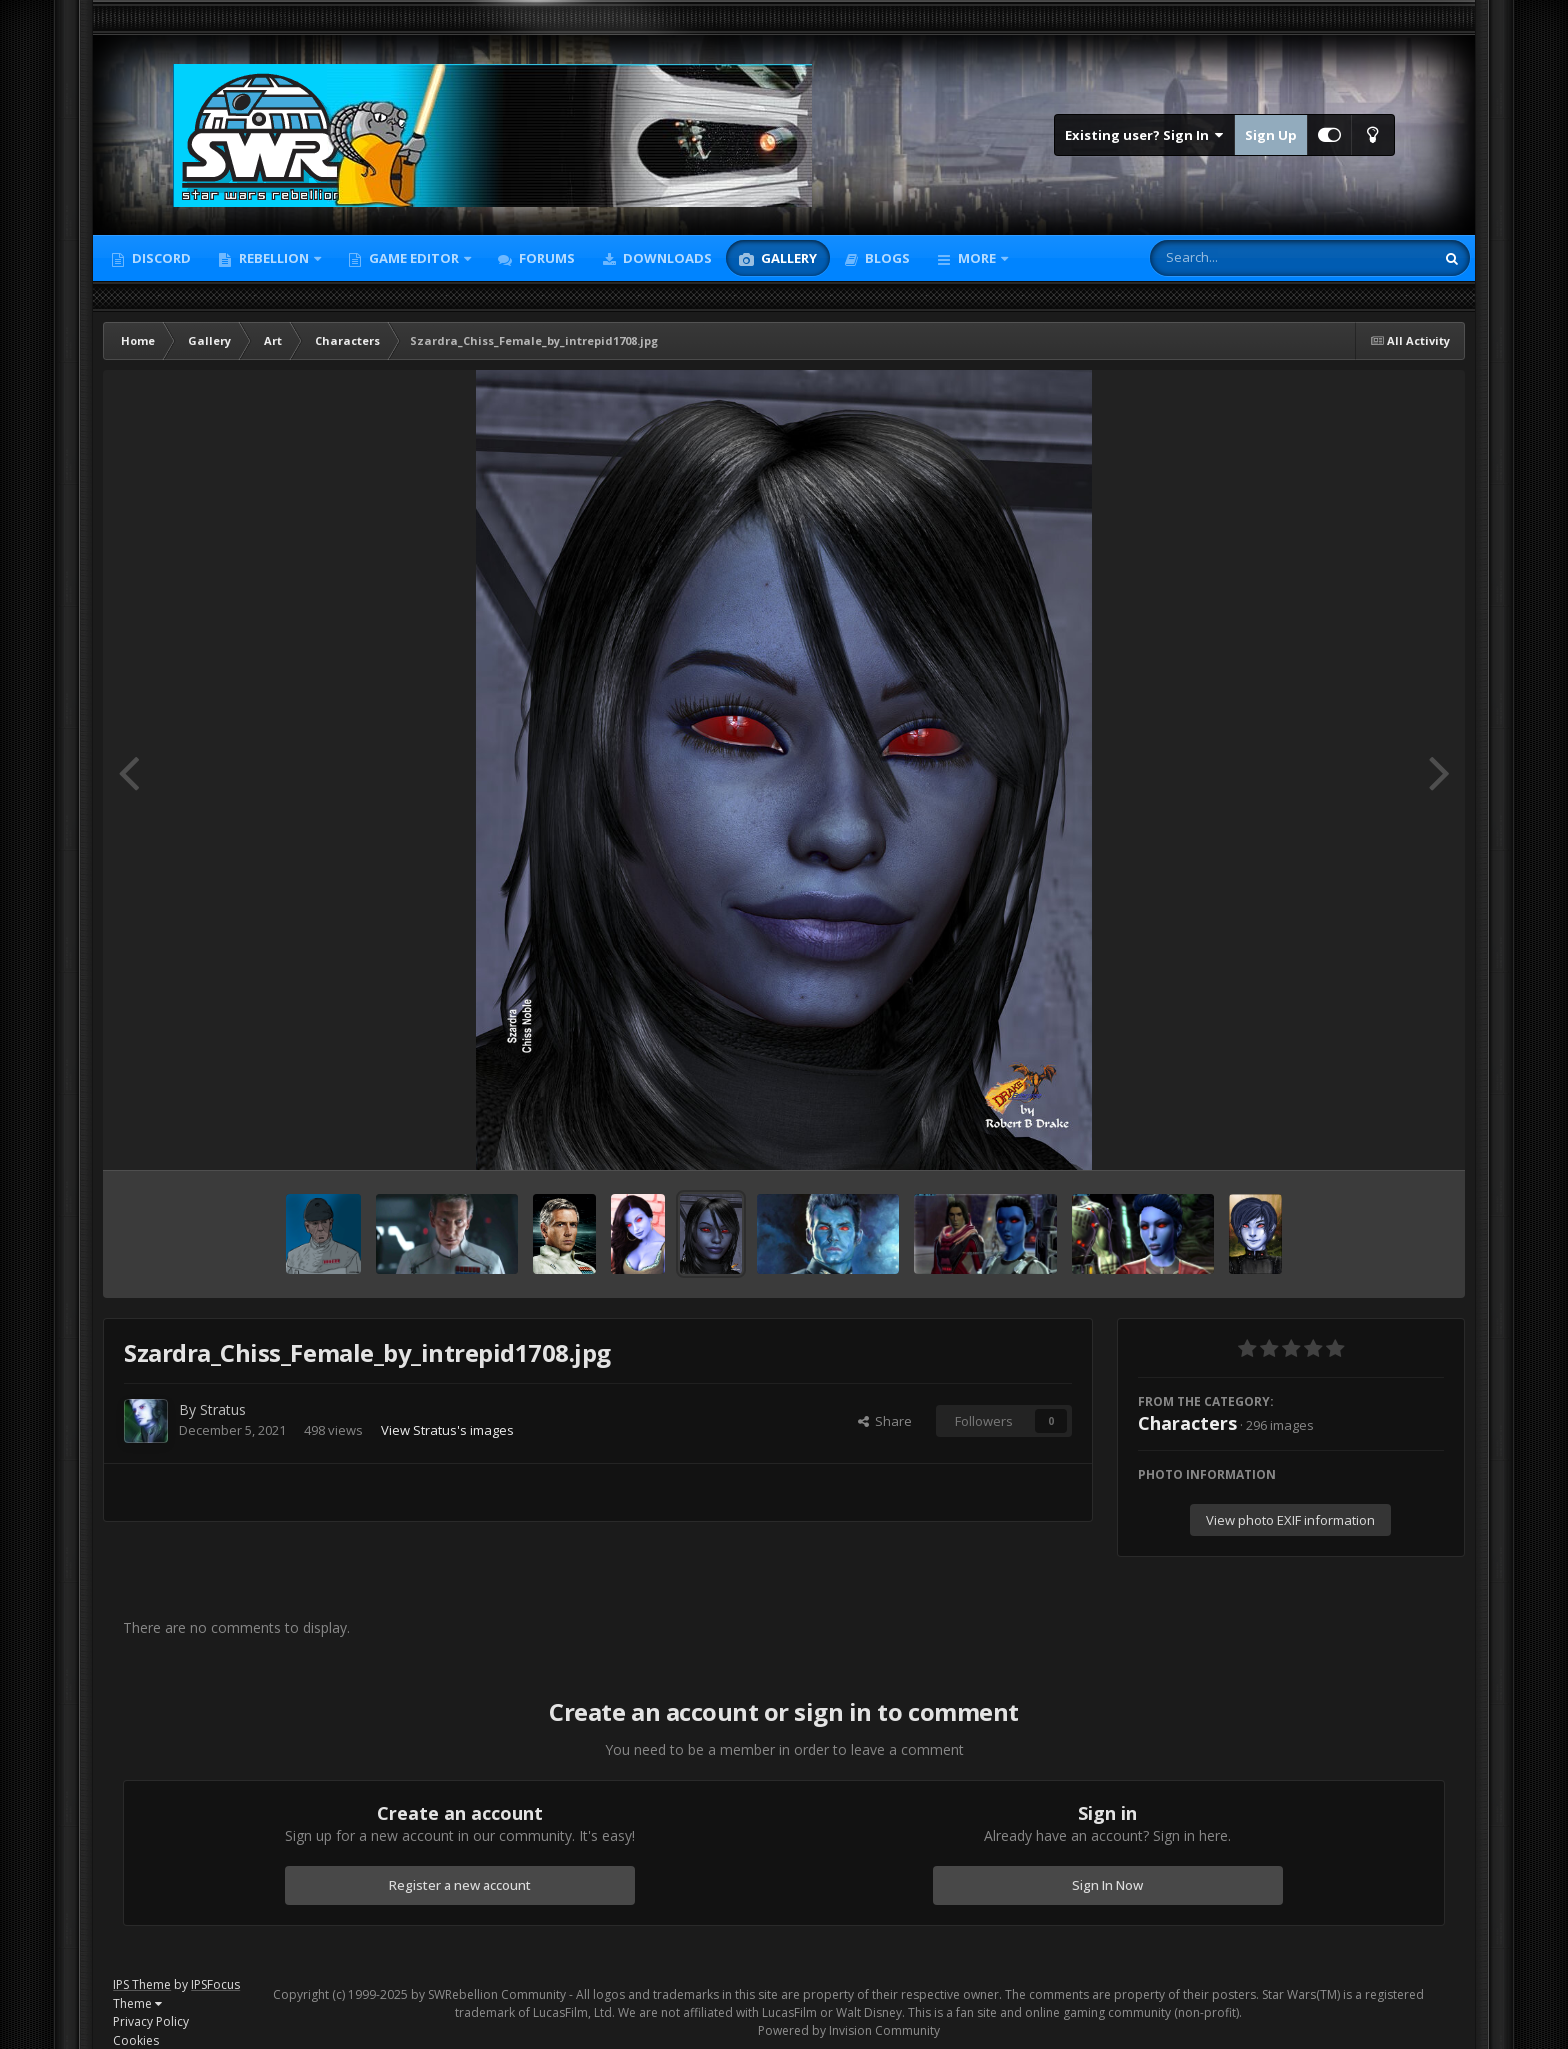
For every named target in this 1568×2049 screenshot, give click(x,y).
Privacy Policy (151, 2021)
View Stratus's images (447, 1430)
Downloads (666, 258)
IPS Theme (142, 1984)
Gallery (787, 258)
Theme (137, 2003)
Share (885, 1421)
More (977, 258)
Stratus (223, 1409)
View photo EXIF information (1290, 1520)
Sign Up (1271, 135)
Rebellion (274, 258)
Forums (545, 258)
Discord (160, 258)
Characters (1187, 1423)
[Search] (1240, 258)
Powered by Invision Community (849, 2030)
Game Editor (414, 258)
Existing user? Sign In (1144, 135)
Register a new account (460, 1885)
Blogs (886, 258)
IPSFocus (215, 1984)
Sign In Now (1107, 1885)
